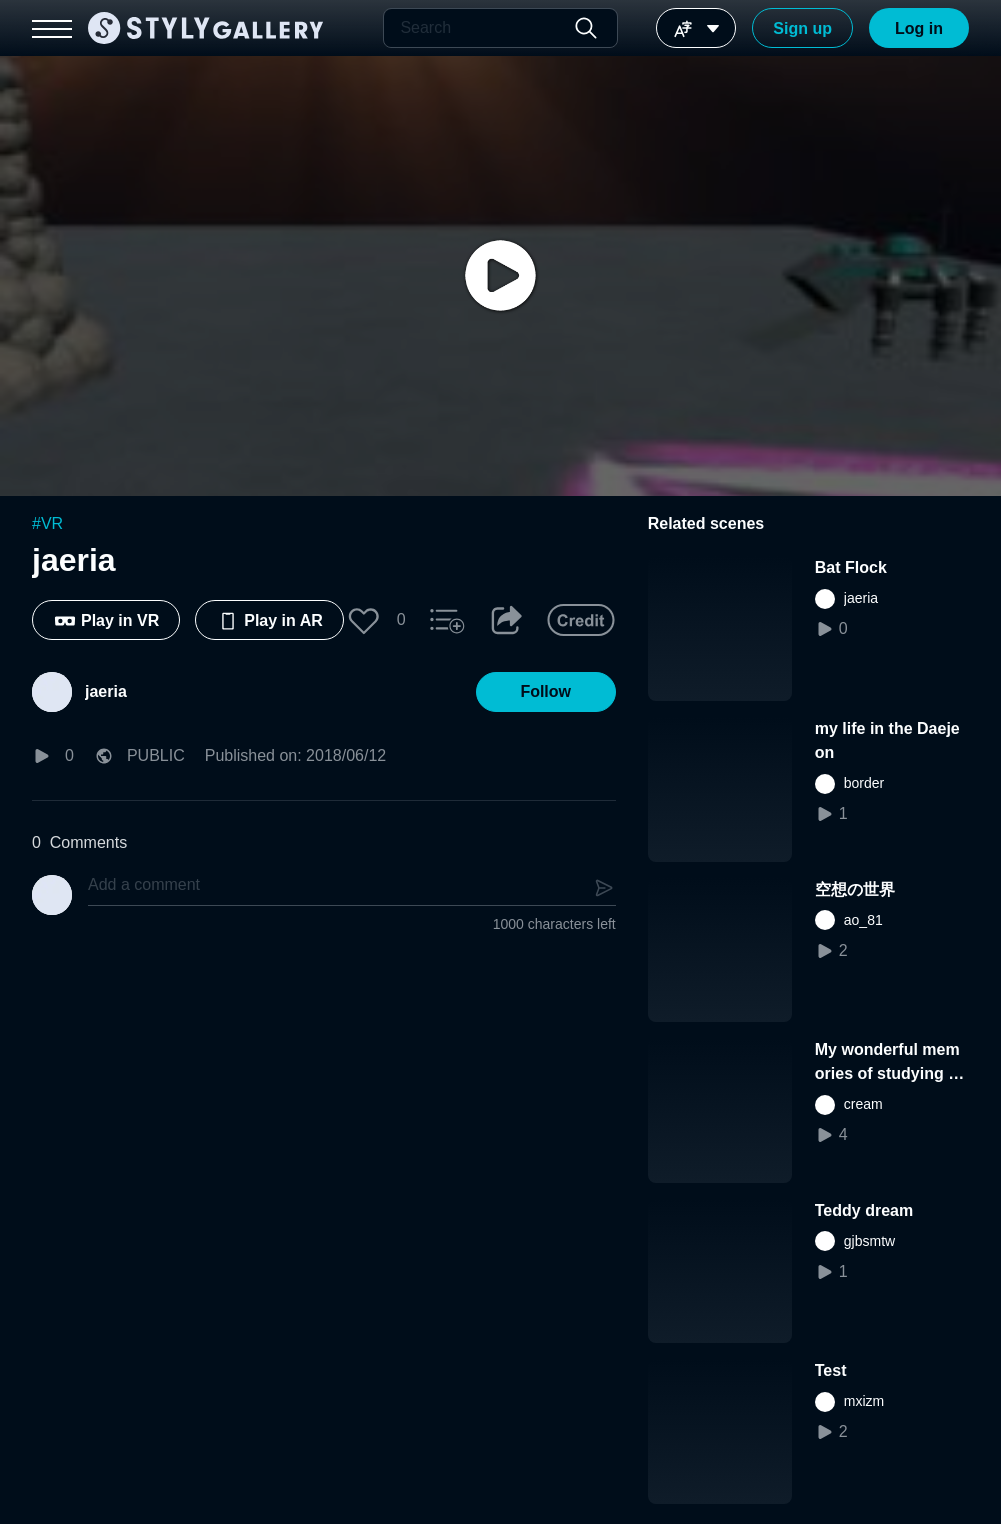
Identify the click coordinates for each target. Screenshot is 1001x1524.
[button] (364, 620)
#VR (47, 523)
